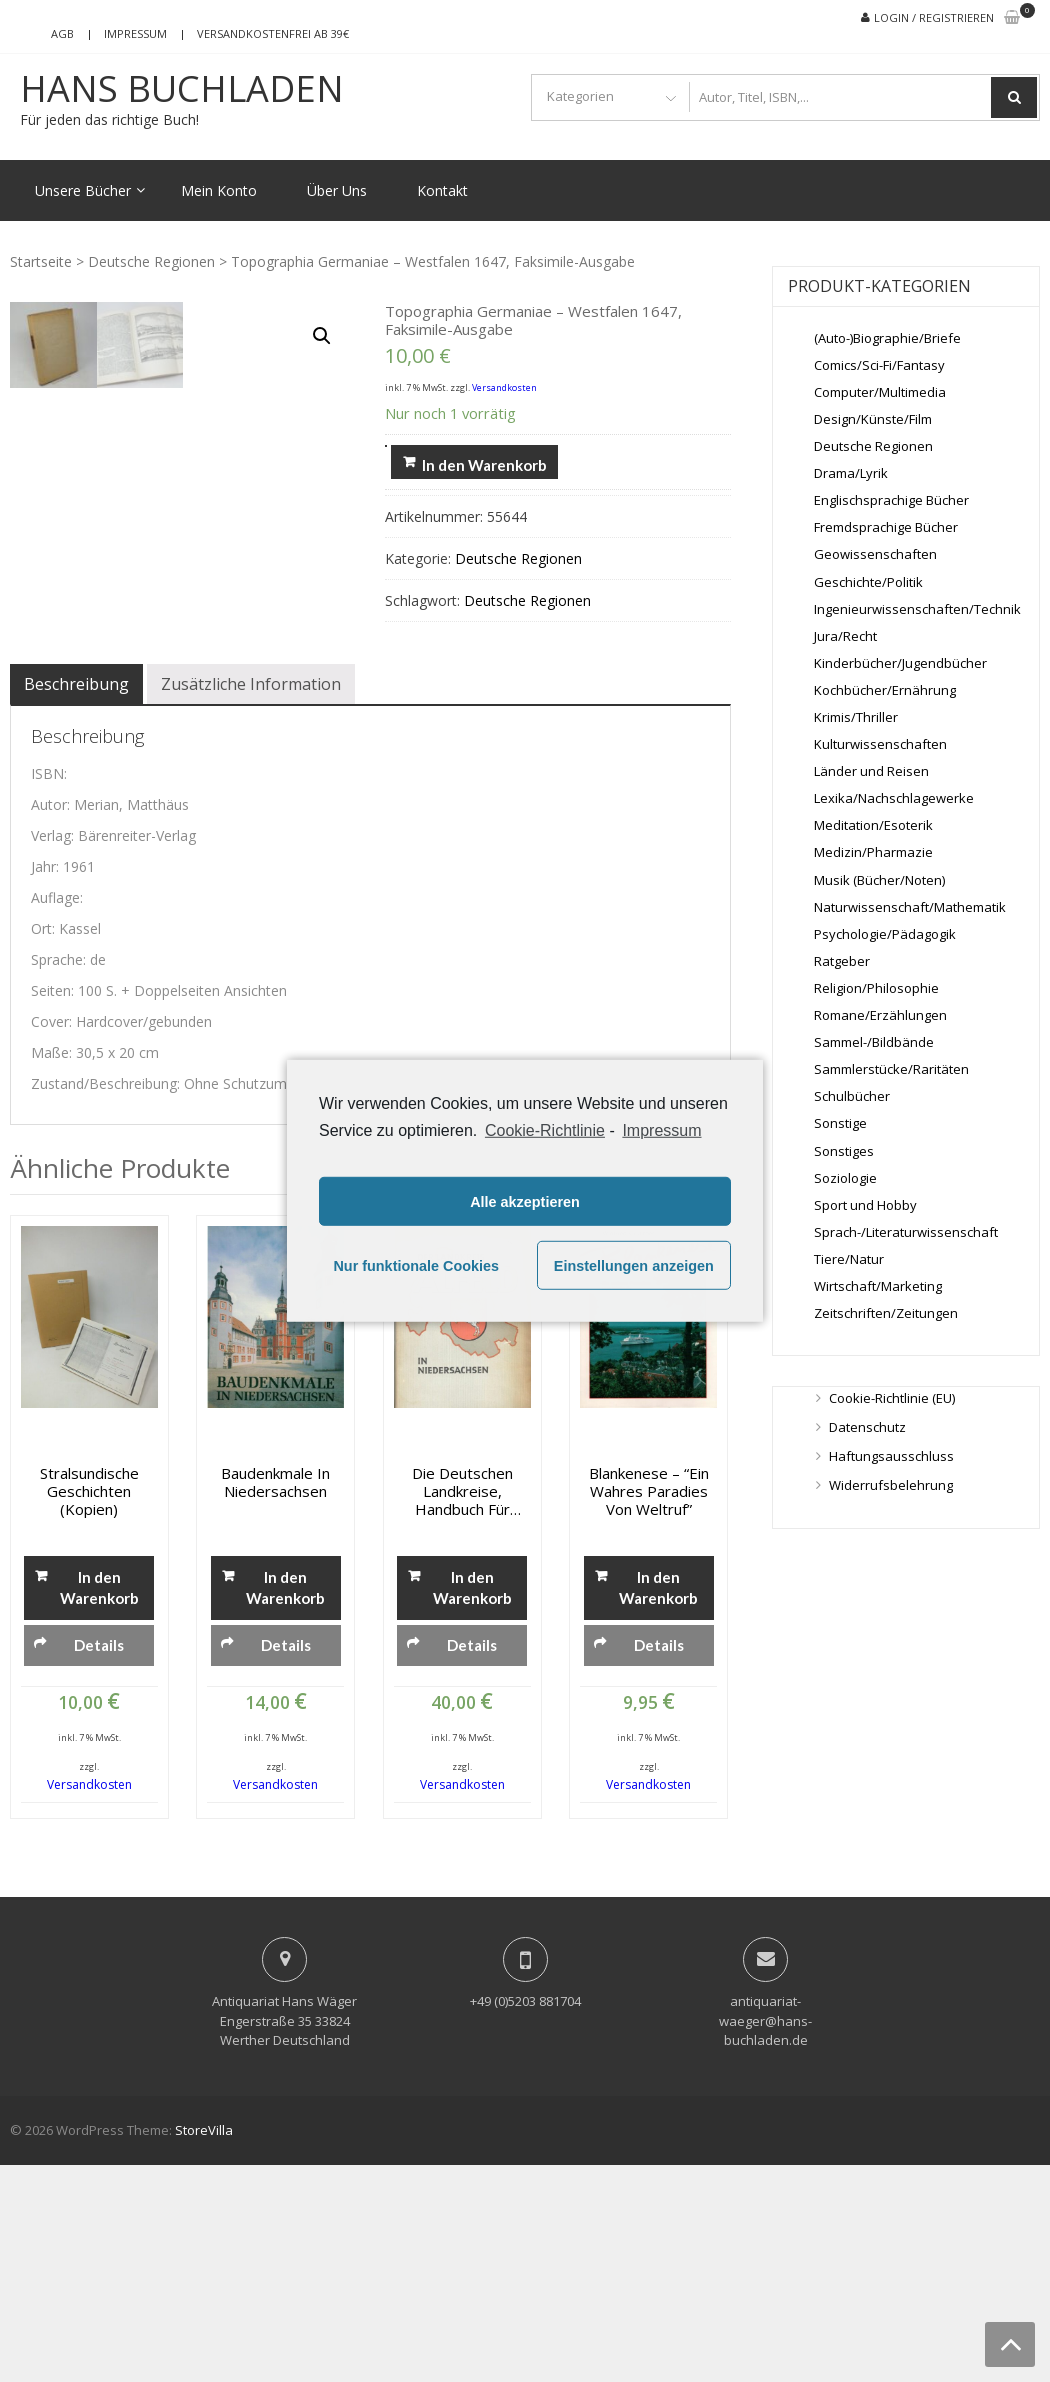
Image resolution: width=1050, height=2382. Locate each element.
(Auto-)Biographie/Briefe (887, 338)
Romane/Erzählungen (880, 1015)
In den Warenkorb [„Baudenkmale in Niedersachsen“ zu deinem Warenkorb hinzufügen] (285, 1804)
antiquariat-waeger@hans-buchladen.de (765, 2237)
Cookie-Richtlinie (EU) (892, 1398)
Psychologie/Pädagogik (885, 934)
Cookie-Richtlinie (545, 1130)
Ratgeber (842, 961)
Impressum (135, 33)
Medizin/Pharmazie (873, 852)
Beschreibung (76, 901)
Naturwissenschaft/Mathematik (910, 907)
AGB (62, 33)
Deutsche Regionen (151, 261)
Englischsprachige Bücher (891, 500)
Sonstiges (844, 1151)
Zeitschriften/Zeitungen (886, 1313)
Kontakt (442, 190)
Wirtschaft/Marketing (878, 1286)
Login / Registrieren (934, 17)
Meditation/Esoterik (873, 825)
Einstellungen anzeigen (634, 1266)
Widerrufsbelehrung (891, 1485)
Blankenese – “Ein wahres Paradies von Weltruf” (649, 1708)
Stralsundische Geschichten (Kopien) (89, 1708)
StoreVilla (204, 2347)
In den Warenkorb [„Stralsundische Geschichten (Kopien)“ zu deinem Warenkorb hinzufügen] (99, 1804)
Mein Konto (219, 190)
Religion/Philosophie (876, 988)
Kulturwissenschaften (880, 744)
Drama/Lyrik (851, 473)
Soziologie (845, 1178)
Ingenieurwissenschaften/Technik (917, 609)
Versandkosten (504, 387)
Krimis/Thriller (856, 717)
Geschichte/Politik (868, 582)
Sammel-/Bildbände (874, 1042)
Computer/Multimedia (880, 392)
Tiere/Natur (849, 1259)
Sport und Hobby (865, 1205)
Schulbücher (852, 1096)
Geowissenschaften (875, 554)
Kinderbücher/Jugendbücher (900, 663)
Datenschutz (867, 1427)
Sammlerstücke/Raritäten (891, 1069)
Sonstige (840, 1123)
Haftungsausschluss (891, 1456)
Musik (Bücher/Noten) (879, 880)
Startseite (41, 261)
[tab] (76, 901)
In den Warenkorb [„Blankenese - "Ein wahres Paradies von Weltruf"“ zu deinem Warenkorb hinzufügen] (658, 1804)
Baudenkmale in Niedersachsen (275, 1699)
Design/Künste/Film (873, 419)
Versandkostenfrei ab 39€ (273, 33)
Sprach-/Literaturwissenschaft (906, 1232)
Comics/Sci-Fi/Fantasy (879, 365)
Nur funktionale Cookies (416, 1266)
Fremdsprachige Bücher (886, 527)
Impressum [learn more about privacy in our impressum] (661, 1130)
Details (99, 1862)
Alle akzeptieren (525, 1202)
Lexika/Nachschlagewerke (894, 798)
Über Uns (337, 190)
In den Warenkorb (484, 465)
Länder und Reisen (871, 771)
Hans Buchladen (182, 89)
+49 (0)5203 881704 (525, 2218)
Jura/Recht (845, 636)
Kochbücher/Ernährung (885, 690)
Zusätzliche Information (251, 901)
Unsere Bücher (83, 190)
